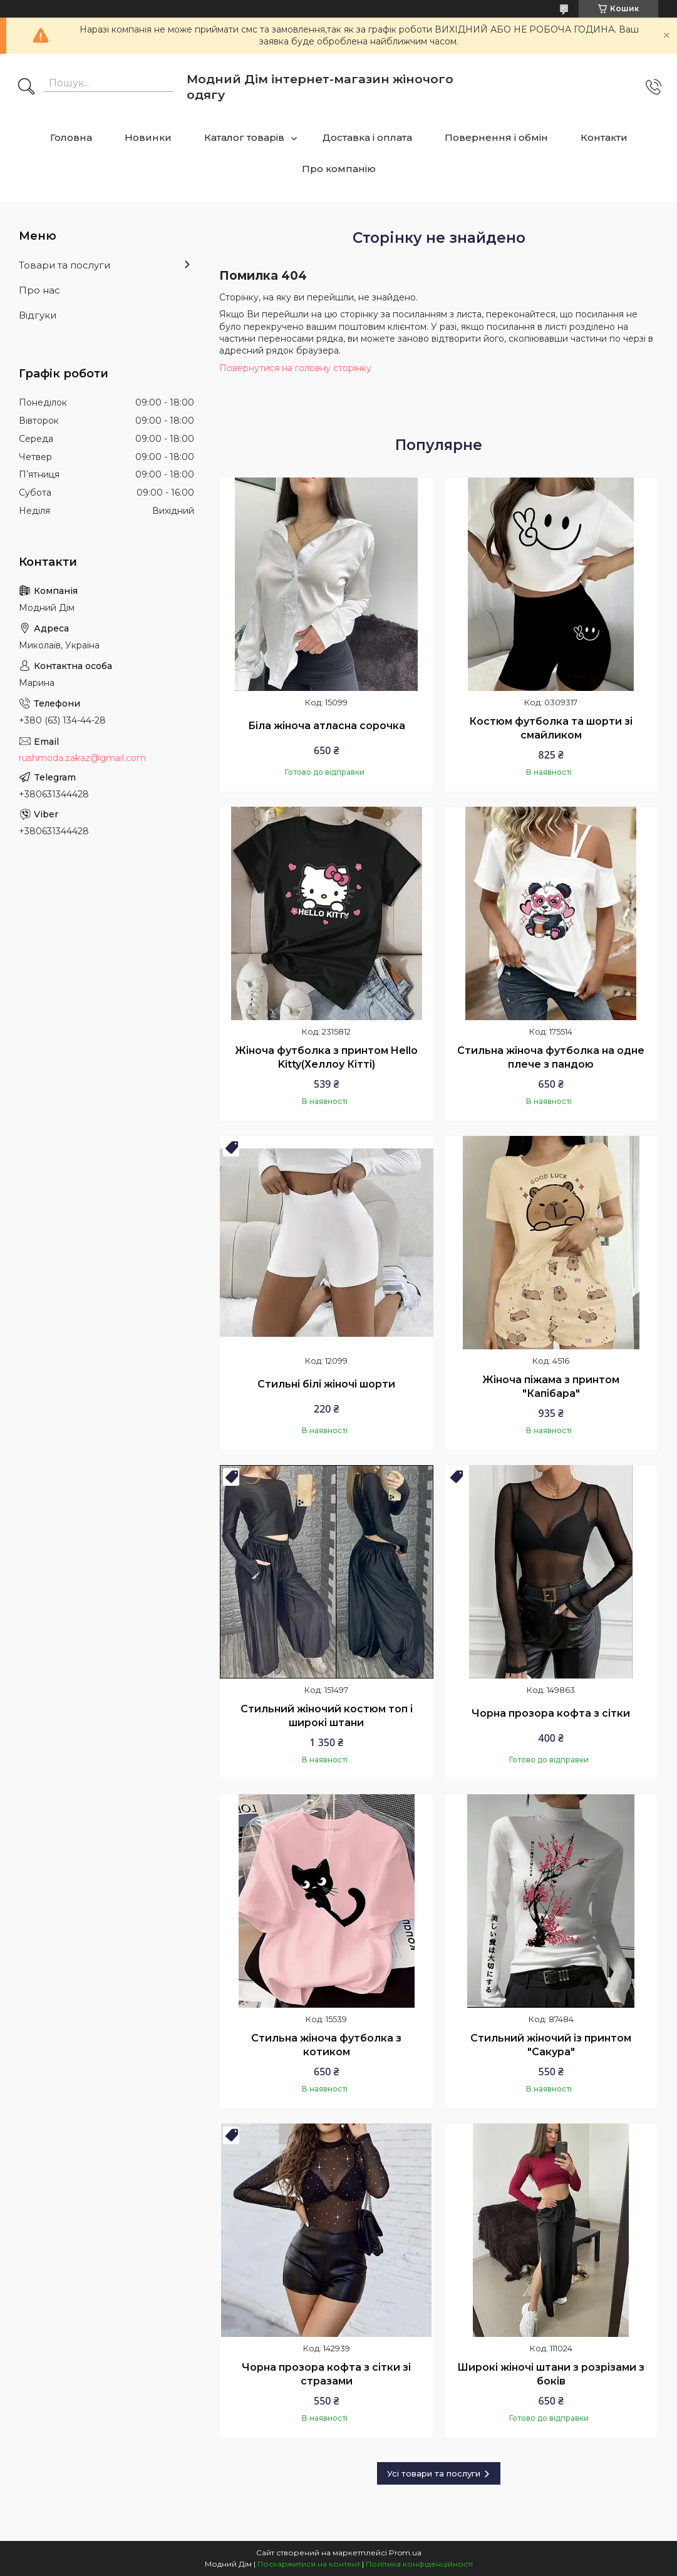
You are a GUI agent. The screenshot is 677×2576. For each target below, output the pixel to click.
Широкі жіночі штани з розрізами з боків (550, 2374)
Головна (71, 137)
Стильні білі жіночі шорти (326, 1384)
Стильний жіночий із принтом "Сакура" (550, 2045)
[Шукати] (26, 88)
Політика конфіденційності (419, 2563)
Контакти (604, 137)
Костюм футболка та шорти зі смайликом (551, 728)
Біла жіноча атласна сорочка (326, 726)
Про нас (39, 290)
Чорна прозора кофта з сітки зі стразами (326, 2374)
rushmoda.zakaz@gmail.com (82, 758)
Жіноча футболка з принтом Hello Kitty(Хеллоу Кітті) (326, 1057)
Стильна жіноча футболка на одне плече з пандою (550, 1057)
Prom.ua (405, 2552)
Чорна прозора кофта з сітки (551, 1713)
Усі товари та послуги (433, 2473)
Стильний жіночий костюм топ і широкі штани (326, 1716)
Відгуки (37, 315)
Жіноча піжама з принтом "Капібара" (550, 1386)
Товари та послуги (64, 265)
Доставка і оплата (367, 137)
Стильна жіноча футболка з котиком (326, 2045)
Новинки (148, 137)
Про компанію (339, 169)
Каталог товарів (244, 137)
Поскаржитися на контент (308, 2563)
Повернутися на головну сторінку (295, 368)
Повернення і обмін (496, 137)
